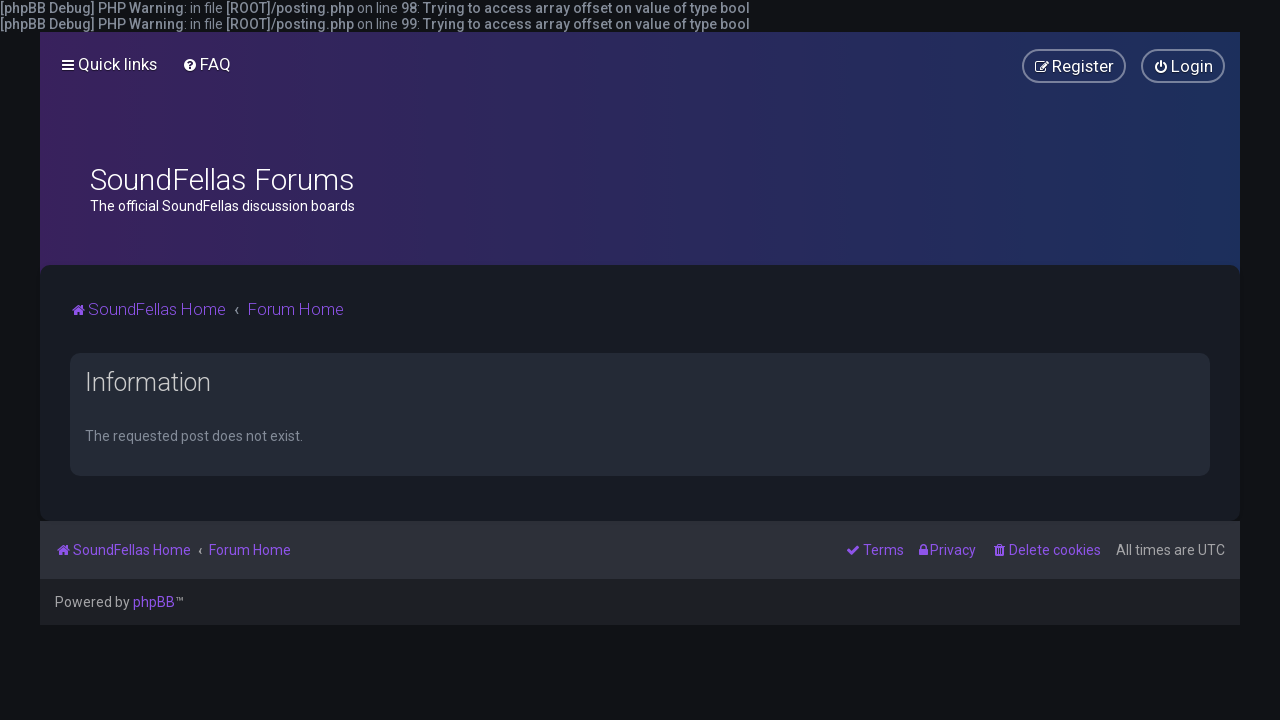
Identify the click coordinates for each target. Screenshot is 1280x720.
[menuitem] (206, 64)
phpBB (154, 602)
